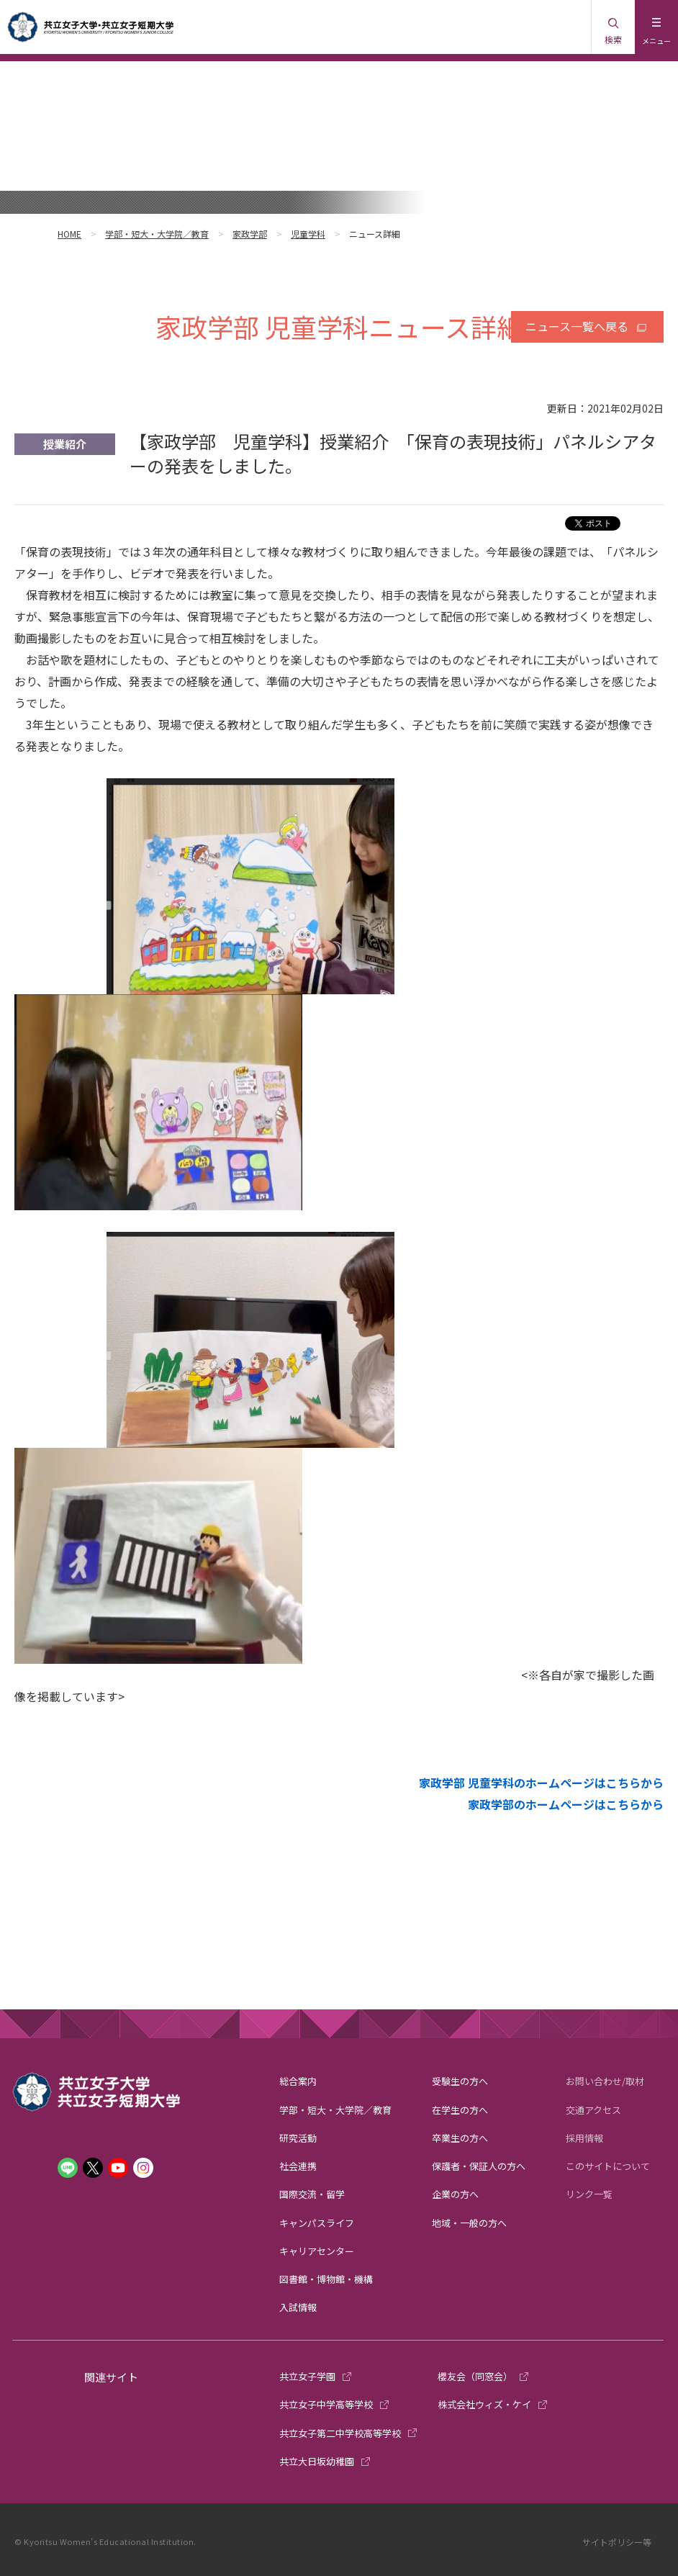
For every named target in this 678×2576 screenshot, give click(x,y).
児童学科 (308, 234)
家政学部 (249, 234)
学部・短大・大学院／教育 (157, 234)
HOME (69, 234)
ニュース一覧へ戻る (576, 326)
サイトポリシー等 (616, 2542)
